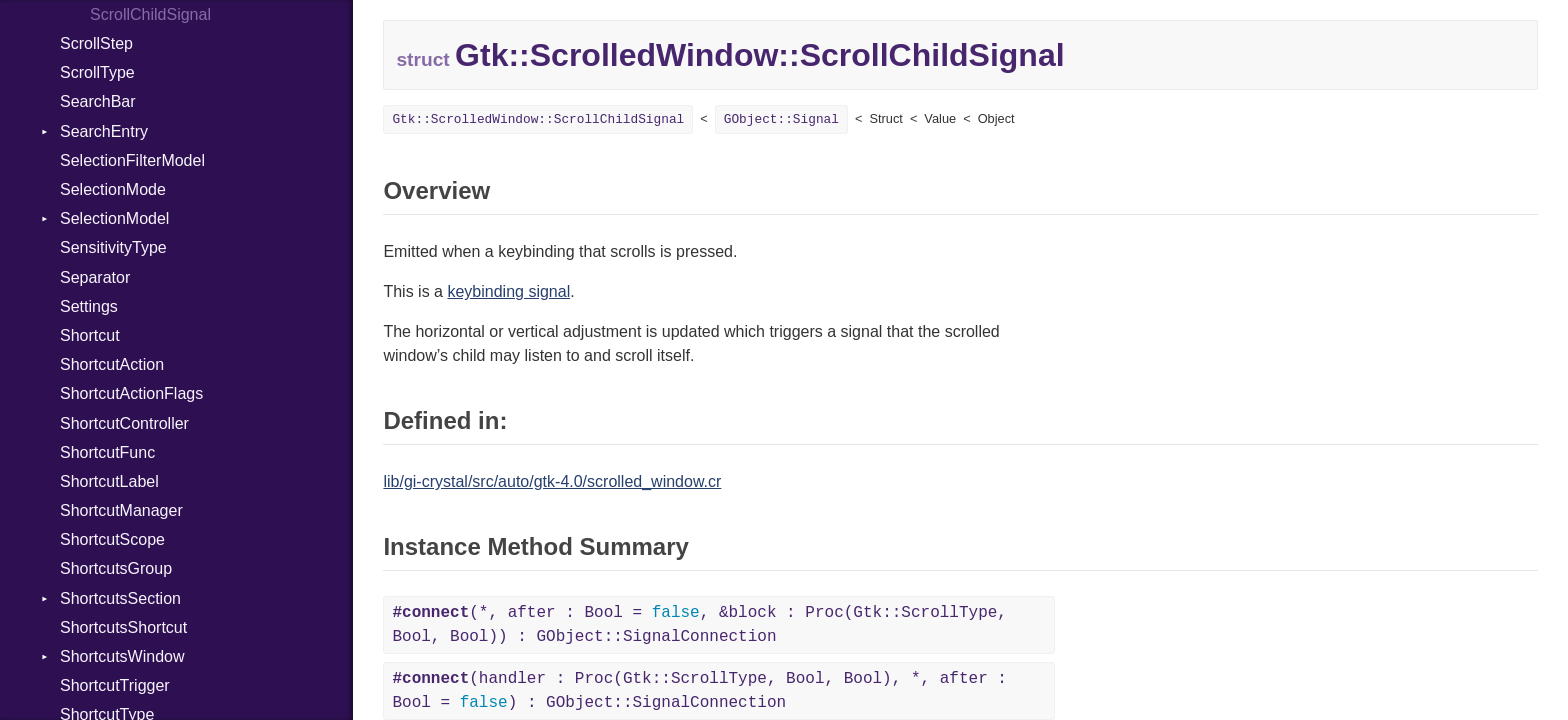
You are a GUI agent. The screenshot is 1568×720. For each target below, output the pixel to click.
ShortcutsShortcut (123, 627)
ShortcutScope (112, 539)
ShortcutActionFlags (131, 393)
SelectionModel (114, 218)
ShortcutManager (121, 510)
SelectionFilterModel (132, 160)
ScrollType (97, 72)
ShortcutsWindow (122, 656)
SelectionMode (113, 189)
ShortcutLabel (109, 481)
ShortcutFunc (107, 452)
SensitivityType (113, 247)
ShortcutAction (112, 364)
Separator (95, 277)
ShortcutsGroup (116, 568)
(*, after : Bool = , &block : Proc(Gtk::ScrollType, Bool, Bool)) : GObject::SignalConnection (699, 625)
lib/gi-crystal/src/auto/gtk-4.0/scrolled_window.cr (552, 481)
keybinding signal (508, 291)
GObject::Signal (781, 119)
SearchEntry (104, 131)
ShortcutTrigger (115, 685)
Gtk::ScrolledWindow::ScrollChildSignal (538, 119)
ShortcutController (124, 423)
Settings (89, 306)
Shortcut (90, 335)
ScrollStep (96, 43)
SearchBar (98, 101)
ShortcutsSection (120, 598)
